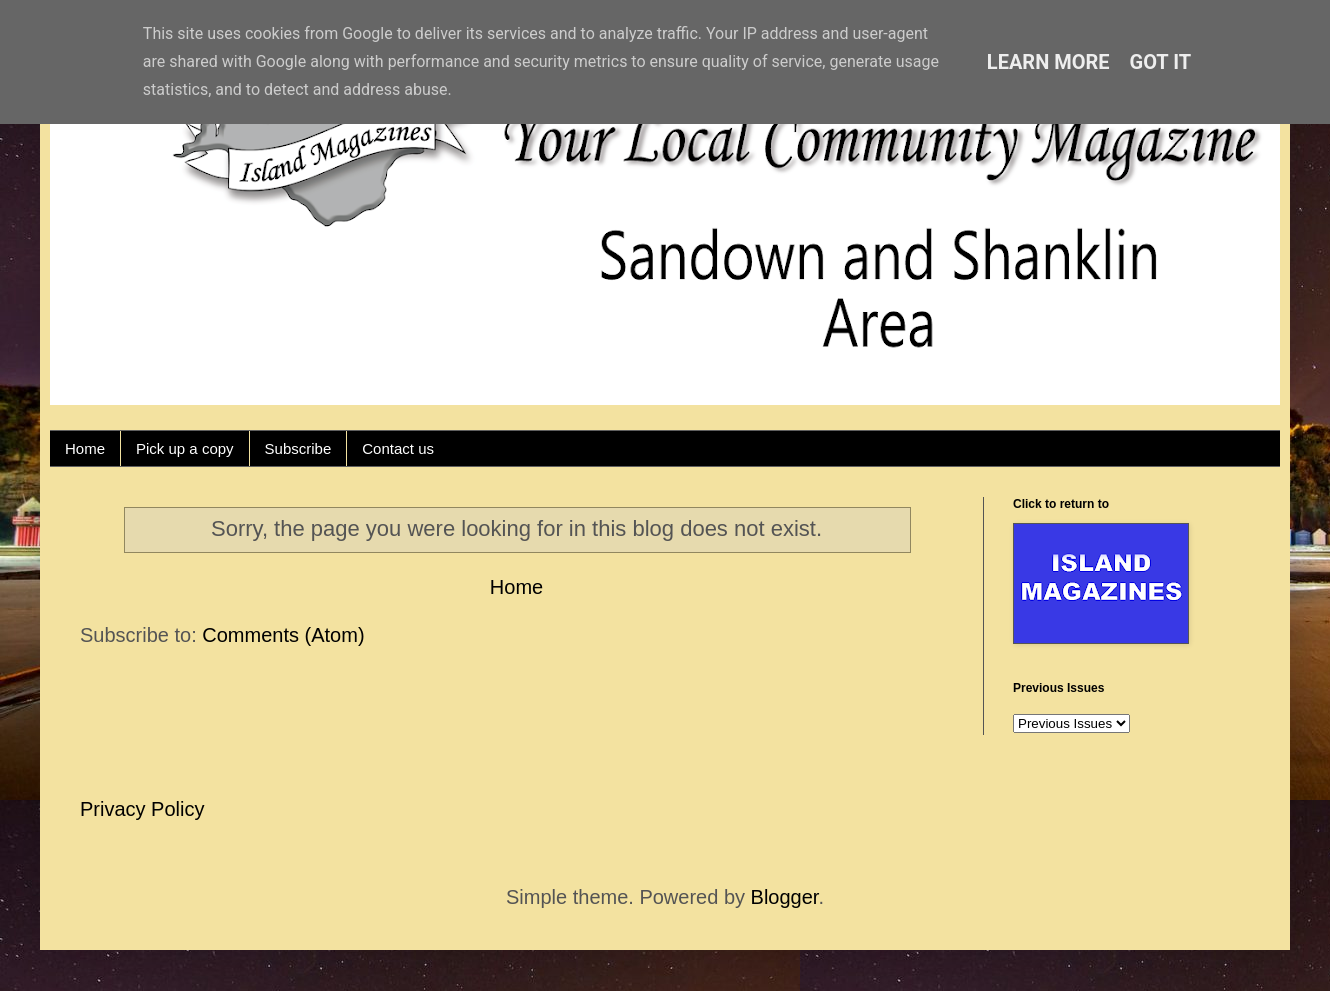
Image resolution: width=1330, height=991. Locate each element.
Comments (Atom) (283, 635)
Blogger (785, 897)
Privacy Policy (142, 809)
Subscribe (298, 448)
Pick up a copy (185, 448)
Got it (1161, 62)
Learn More (1048, 62)
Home (85, 448)
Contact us (398, 448)
